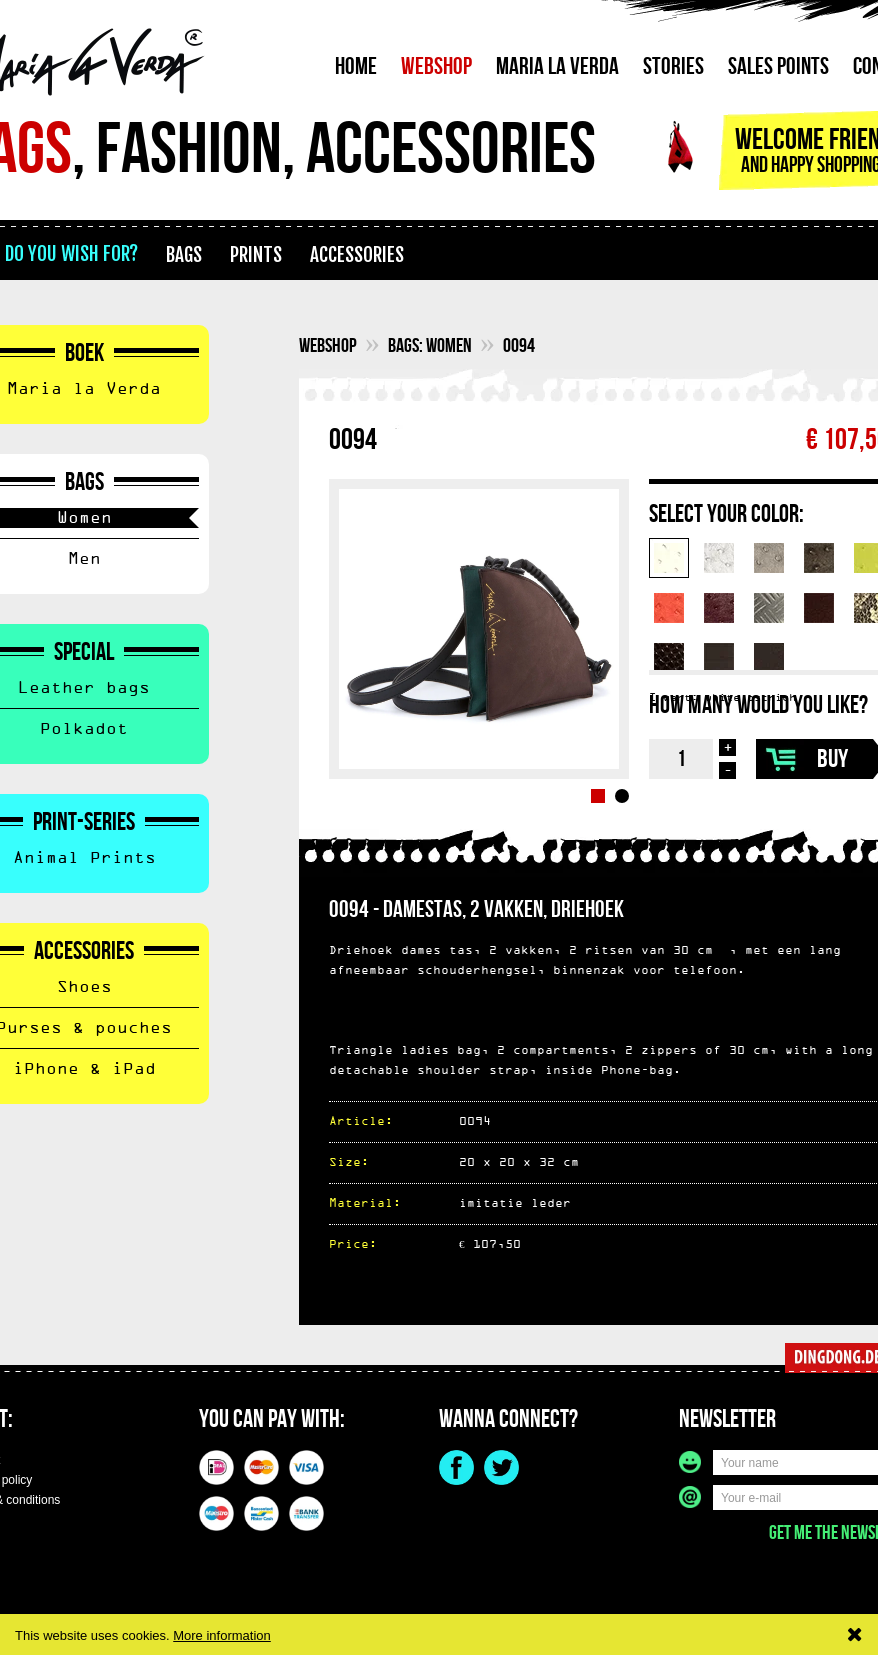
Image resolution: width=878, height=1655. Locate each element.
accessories (357, 255)
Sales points (778, 66)
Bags (84, 483)
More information (222, 1635)
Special (84, 653)
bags (184, 255)
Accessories (84, 952)
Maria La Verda (557, 66)
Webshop (436, 66)
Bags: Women (430, 346)
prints (256, 255)
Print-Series (84, 823)
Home (356, 66)
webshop (328, 346)
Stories (673, 66)
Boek (84, 354)
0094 (519, 346)
